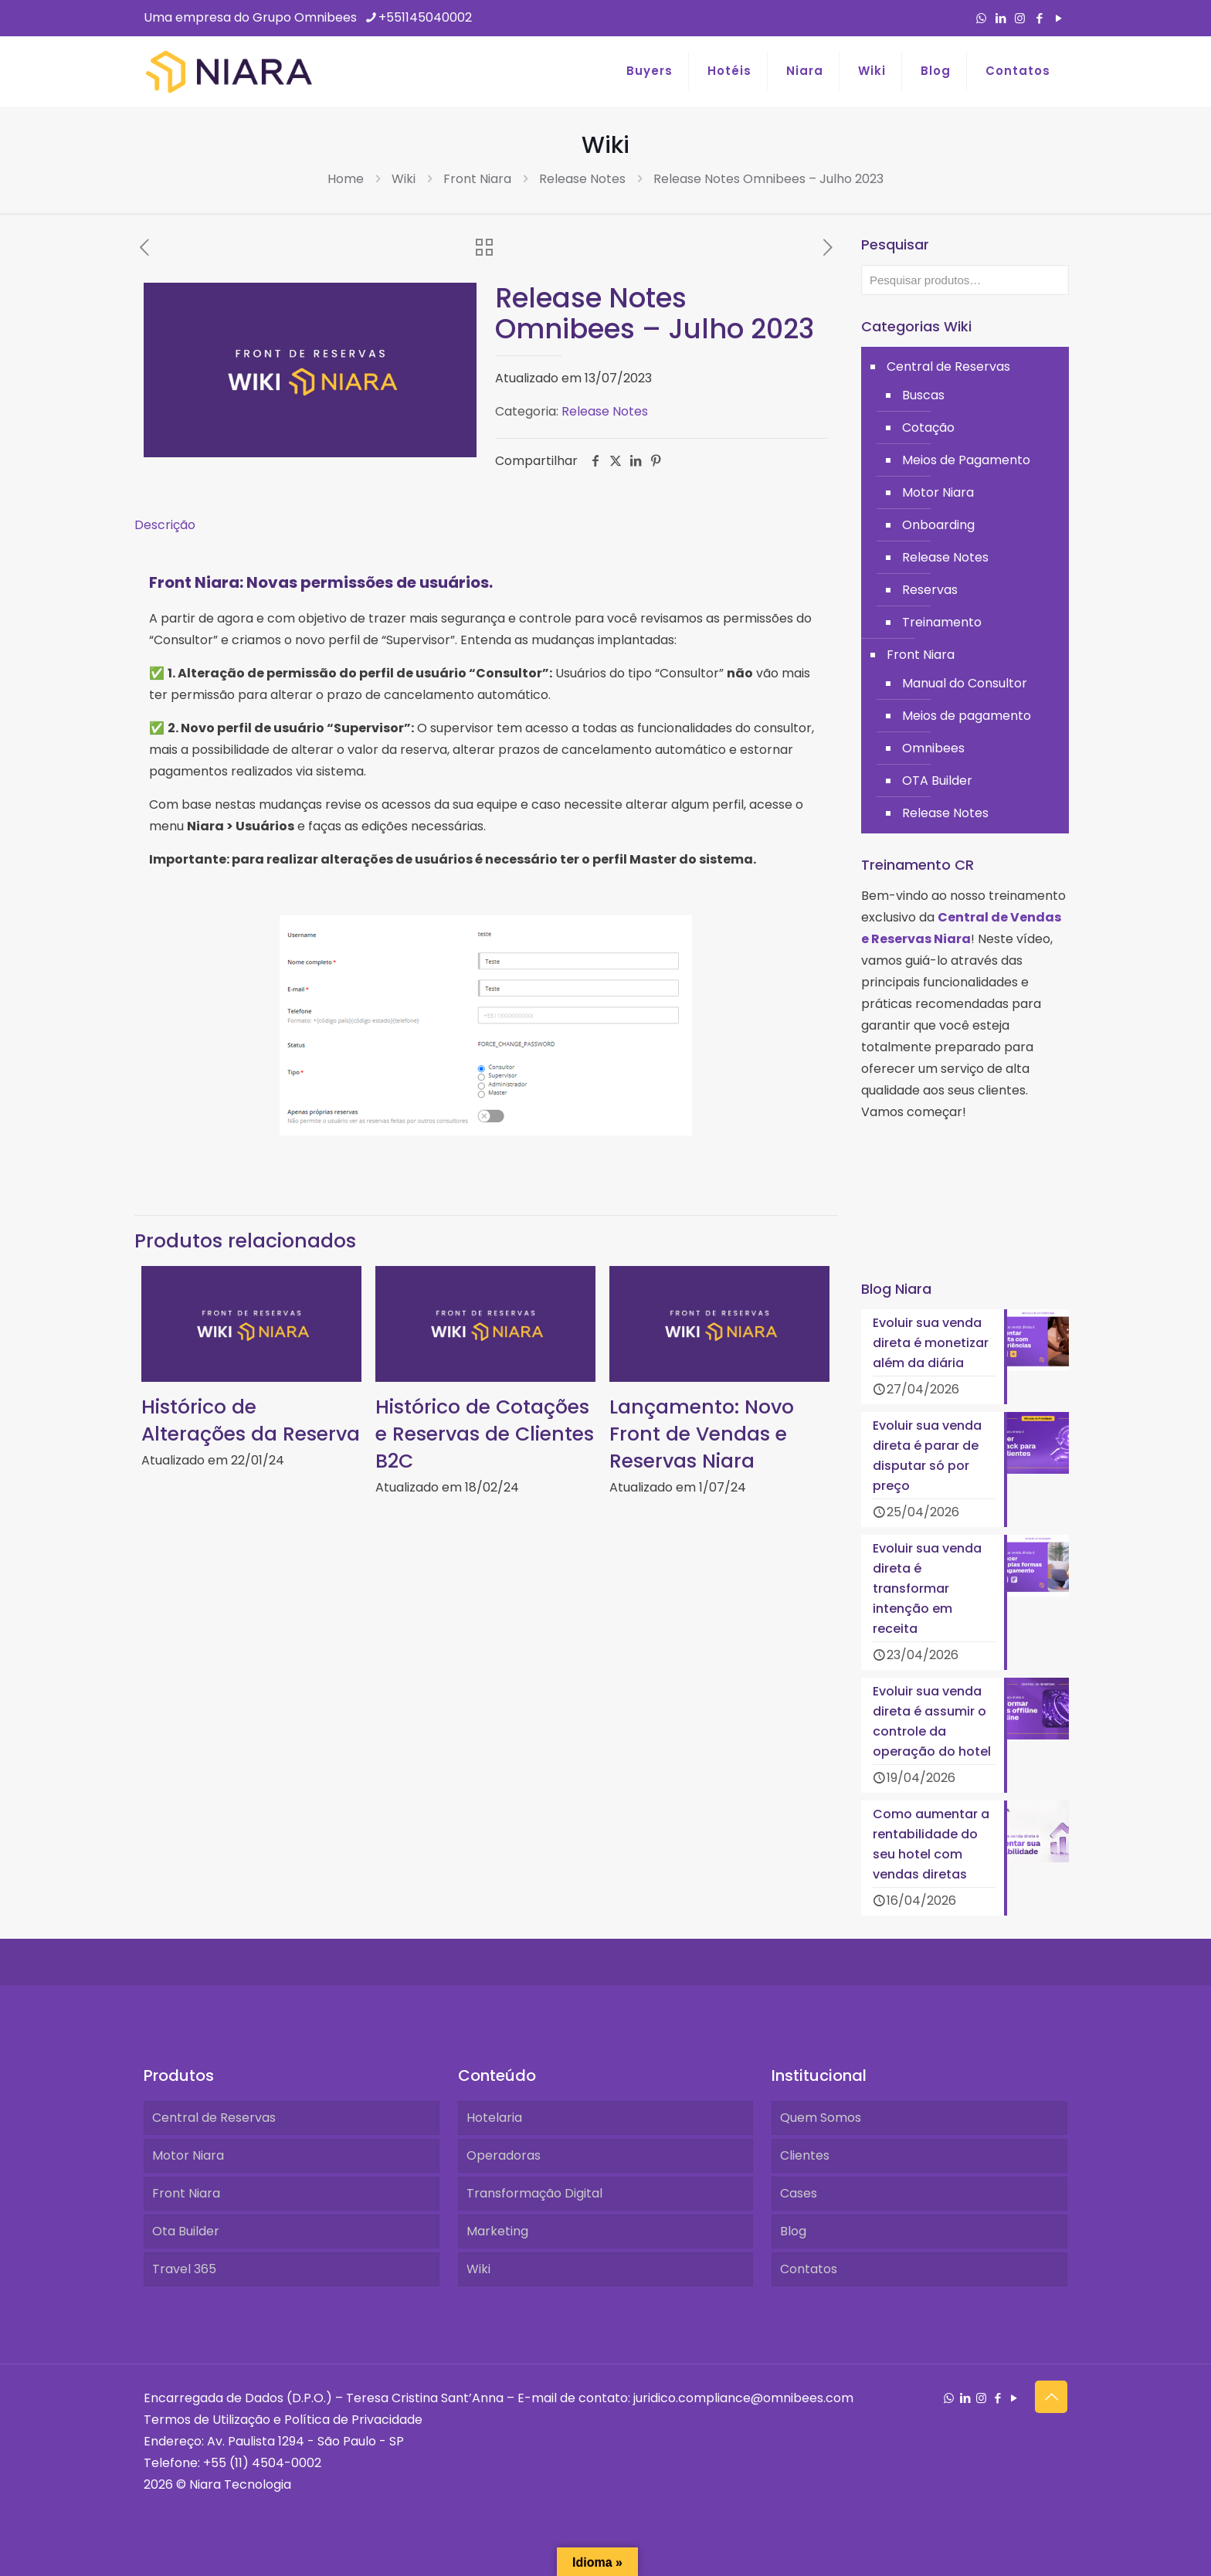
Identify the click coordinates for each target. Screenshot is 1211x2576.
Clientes (804, 2155)
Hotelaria (494, 2117)
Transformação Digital (534, 2193)
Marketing (497, 2231)
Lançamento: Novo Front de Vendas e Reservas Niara (701, 1434)
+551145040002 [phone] (425, 17)
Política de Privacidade (353, 2419)
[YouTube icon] (1058, 18)
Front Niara (477, 179)
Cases (798, 2193)
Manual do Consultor (964, 683)
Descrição (164, 525)
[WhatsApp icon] (981, 18)
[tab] (485, 525)
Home (345, 179)
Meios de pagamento (966, 716)
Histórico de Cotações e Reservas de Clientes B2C (484, 1434)
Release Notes (582, 179)
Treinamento (942, 622)
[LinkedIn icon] (1000, 18)
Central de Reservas (948, 366)
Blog (793, 2231)
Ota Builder (185, 2231)
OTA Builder (937, 780)
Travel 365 (184, 2269)
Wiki (404, 179)
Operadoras (503, 2155)
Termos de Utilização (207, 2419)
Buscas (923, 395)
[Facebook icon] (1039, 18)
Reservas (930, 590)
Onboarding (938, 525)
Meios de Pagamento (966, 460)
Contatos (808, 2269)
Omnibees (933, 748)
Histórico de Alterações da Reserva (250, 1420)
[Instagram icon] (1020, 18)
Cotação (928, 427)
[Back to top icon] (1051, 2397)
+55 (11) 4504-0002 (262, 2463)
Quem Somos (820, 2117)
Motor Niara (938, 492)
